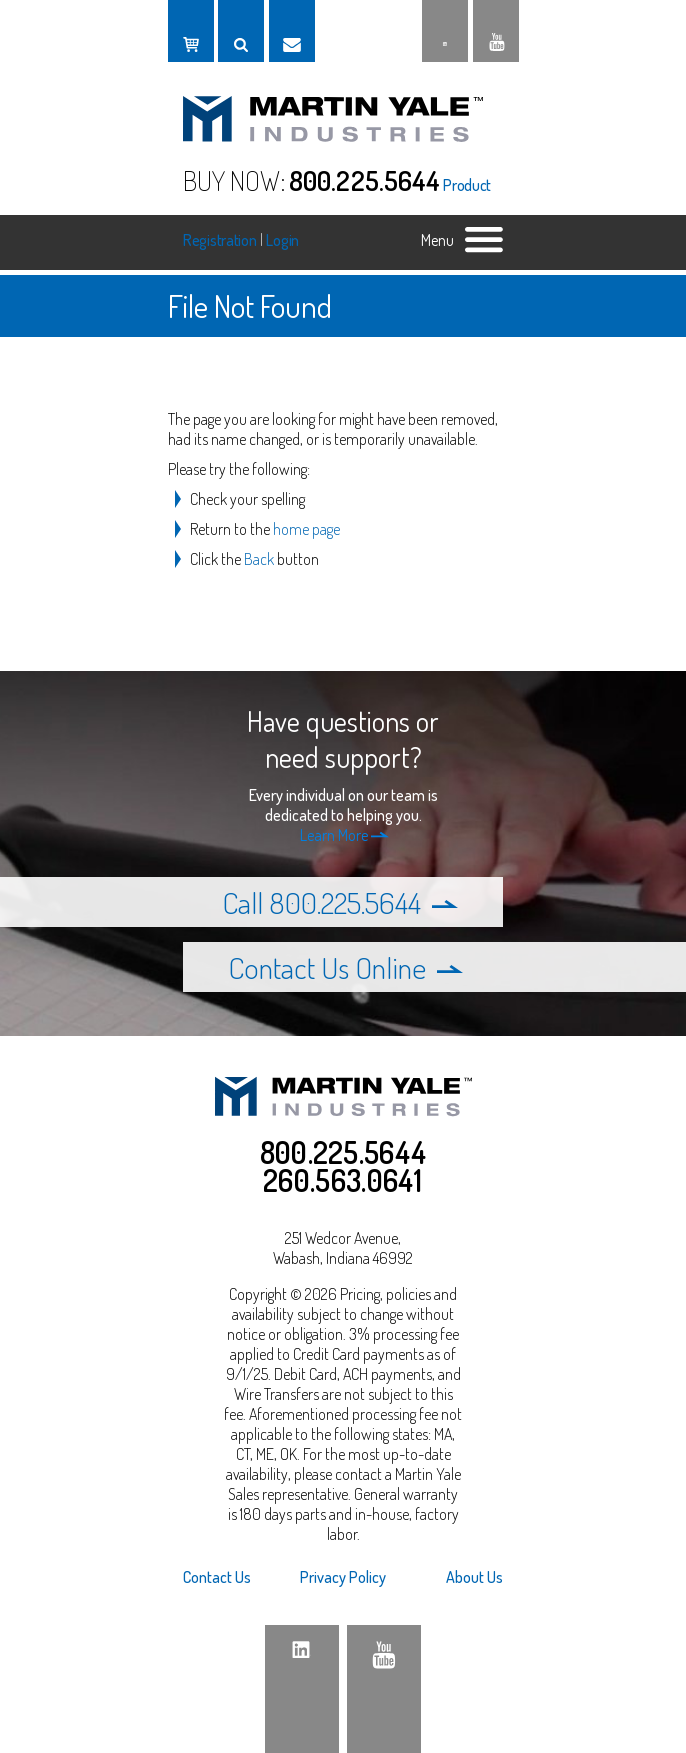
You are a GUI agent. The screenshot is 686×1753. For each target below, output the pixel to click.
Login (282, 240)
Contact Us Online (345, 967)
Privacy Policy (343, 1577)
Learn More (344, 835)
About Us (474, 1577)
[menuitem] (236, 1577)
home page (306, 529)
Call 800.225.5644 (340, 902)
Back (259, 559)
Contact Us (217, 1577)
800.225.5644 (364, 180)
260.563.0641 (343, 1180)
